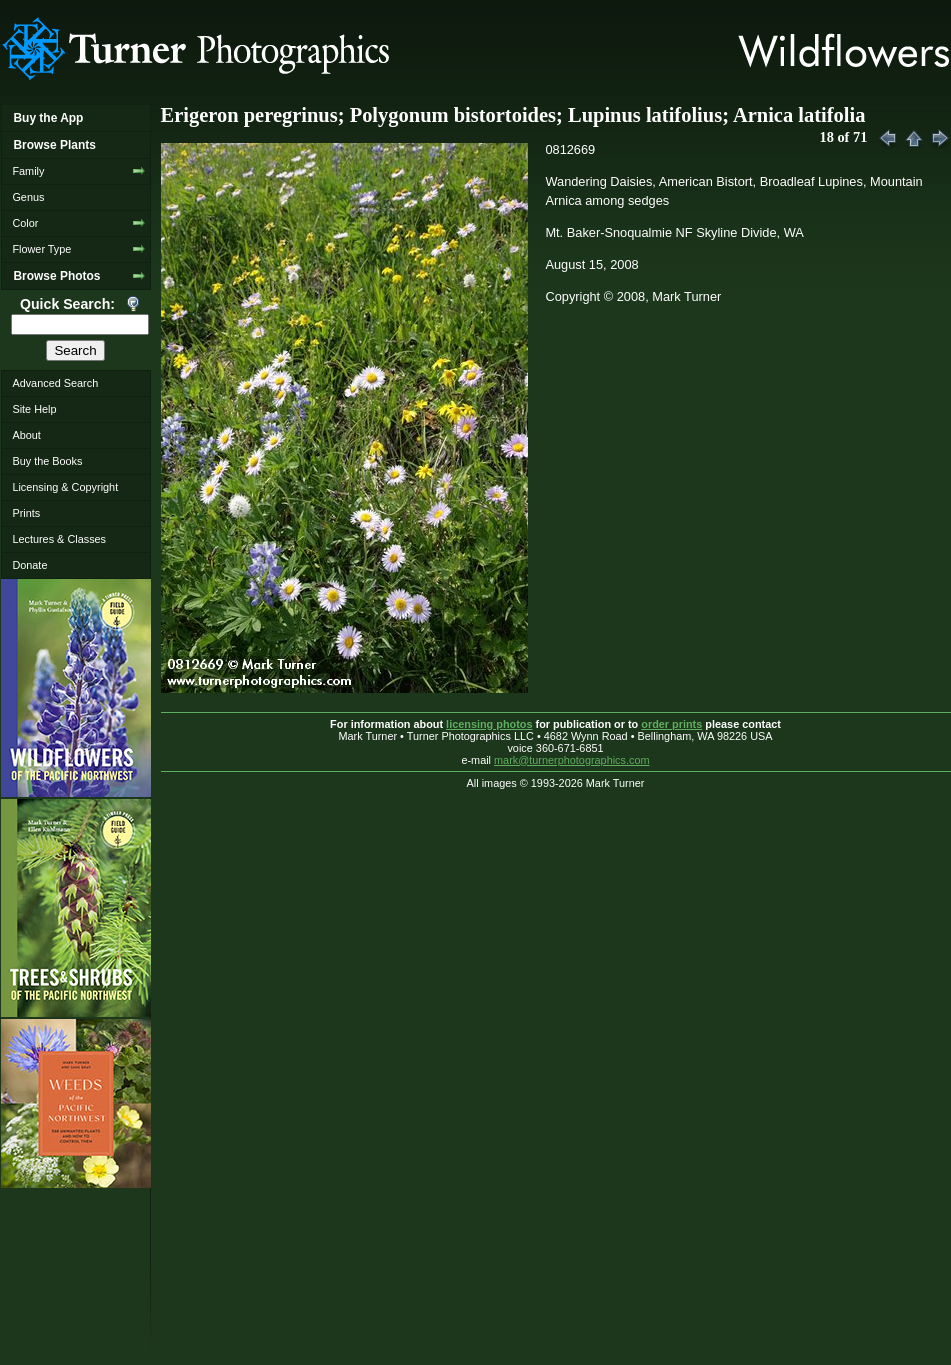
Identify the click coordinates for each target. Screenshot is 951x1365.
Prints (26, 513)
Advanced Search (55, 383)
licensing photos (489, 724)
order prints (671, 724)
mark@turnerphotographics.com (572, 760)
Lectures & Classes (59, 539)
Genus (28, 197)
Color (25, 223)
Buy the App (48, 118)
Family (28, 171)
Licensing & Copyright (65, 487)
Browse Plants (54, 145)
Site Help (34, 409)
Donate (29, 565)
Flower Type (41, 249)
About (26, 435)
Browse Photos (56, 276)
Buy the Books (47, 461)
